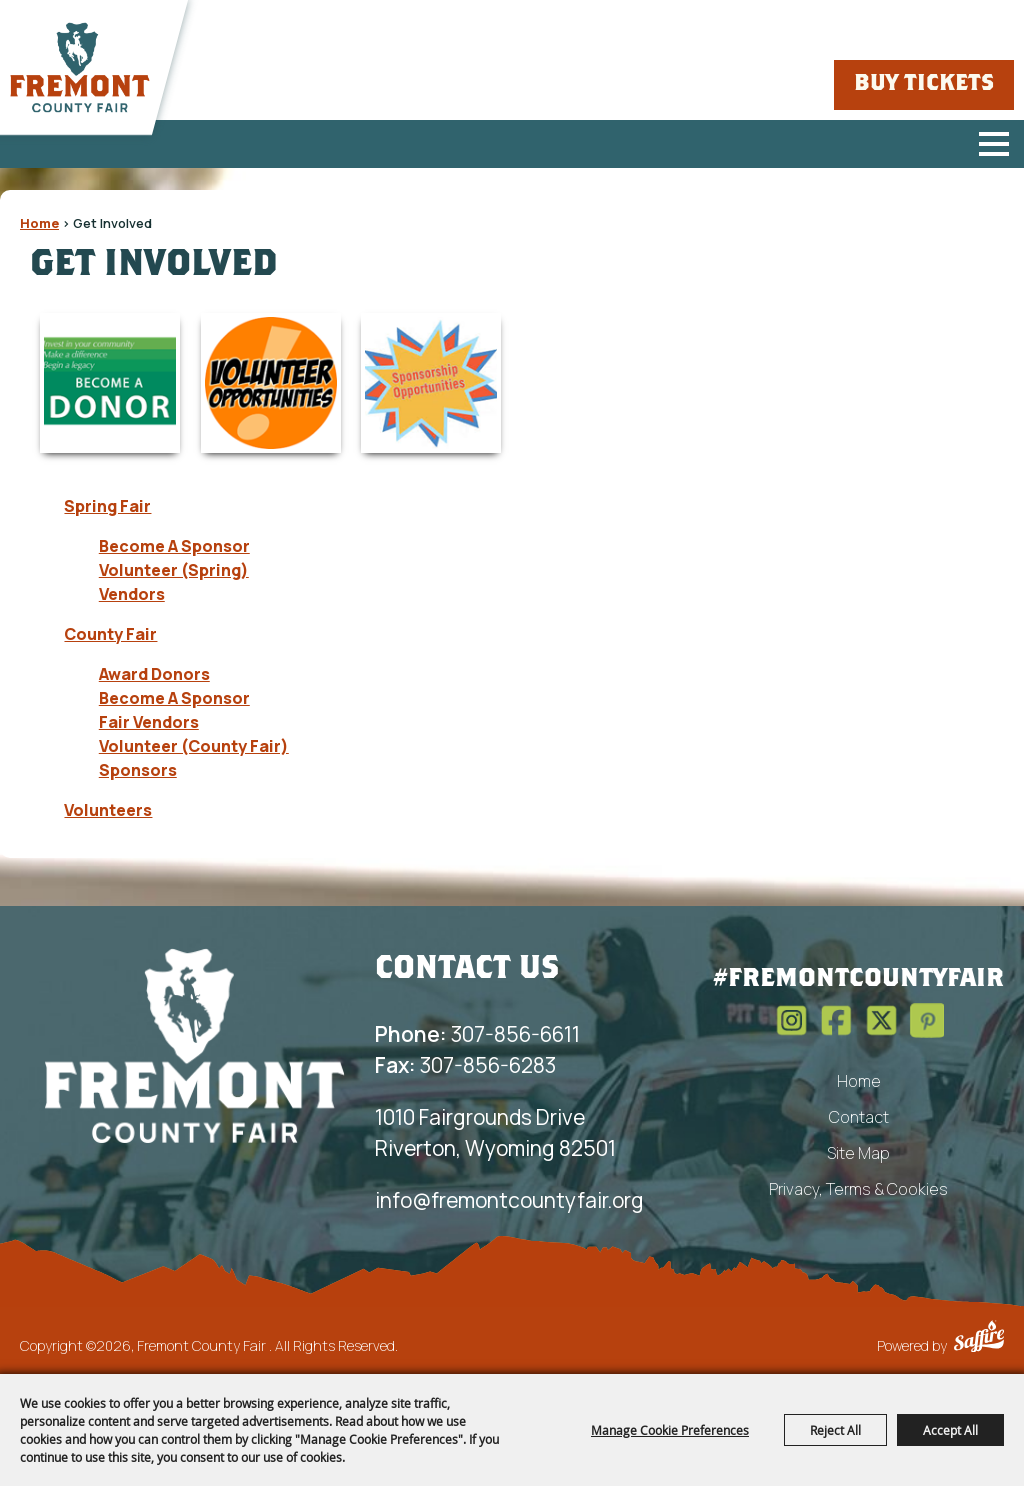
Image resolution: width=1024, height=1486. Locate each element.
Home (39, 223)
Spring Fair (107, 506)
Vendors (132, 594)
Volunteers (108, 810)
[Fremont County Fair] (80, 68)
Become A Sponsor (174, 546)
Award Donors (154, 674)
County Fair (110, 634)
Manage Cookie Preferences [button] (670, 1430)
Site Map (858, 1153)
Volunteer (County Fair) (194, 746)
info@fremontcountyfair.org (509, 1200)
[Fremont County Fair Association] (195, 1046)
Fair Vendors (149, 722)
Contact (859, 1117)
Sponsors (138, 770)
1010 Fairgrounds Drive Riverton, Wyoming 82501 (495, 1133)
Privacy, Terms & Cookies (858, 1189)
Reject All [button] (835, 1430)
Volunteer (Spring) (174, 570)
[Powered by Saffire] (979, 1339)
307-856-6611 (477, 1034)
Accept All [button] (950, 1430)
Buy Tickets (924, 84)
